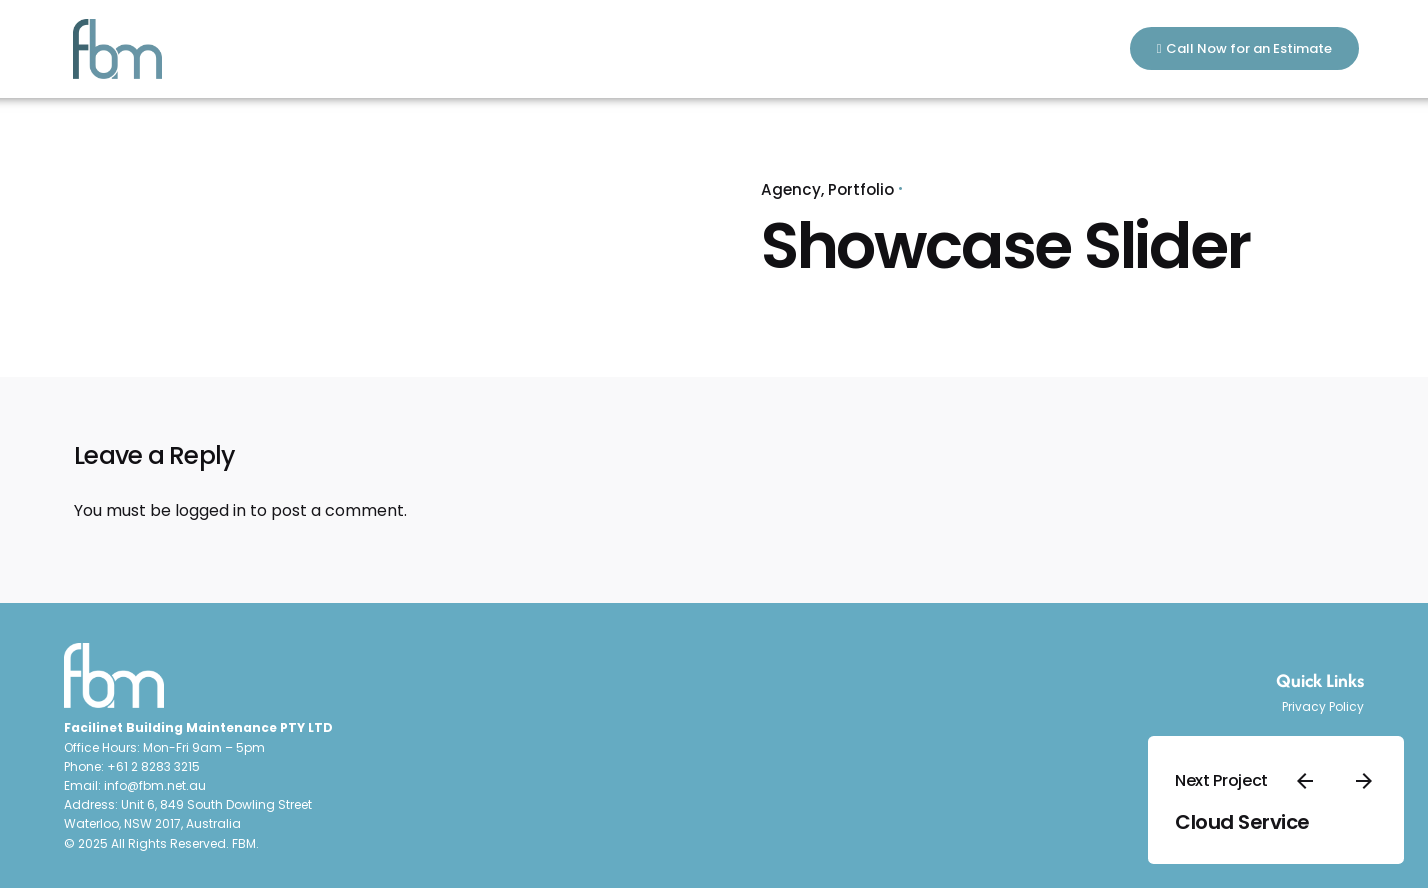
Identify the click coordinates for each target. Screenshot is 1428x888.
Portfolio (861, 189)
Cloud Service (1242, 822)
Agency (791, 189)
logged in (210, 510)
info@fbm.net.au (155, 785)
